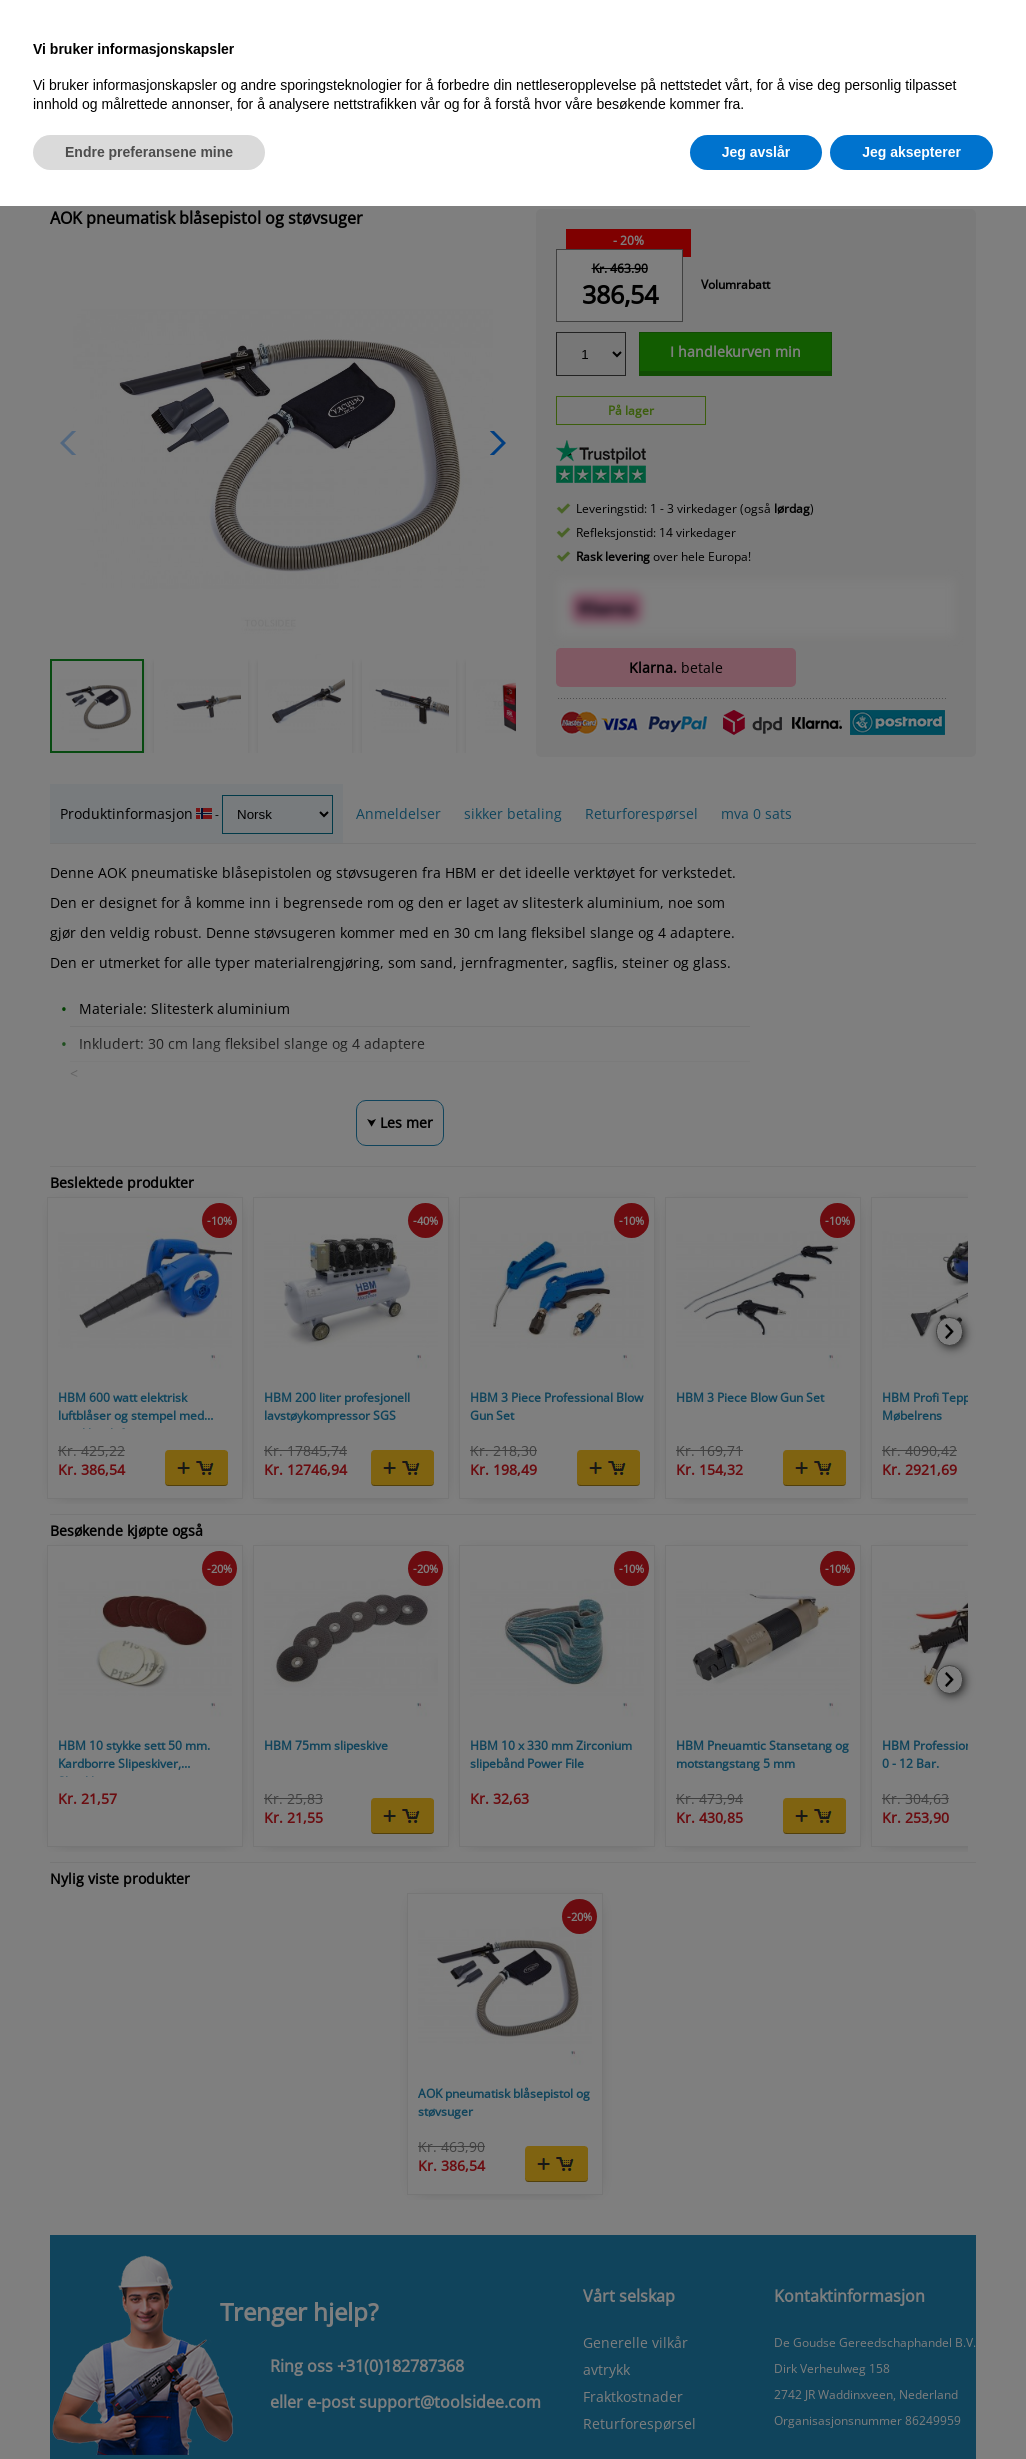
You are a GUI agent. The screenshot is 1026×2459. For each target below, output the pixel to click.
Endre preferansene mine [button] (149, 152)
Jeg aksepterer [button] (911, 152)
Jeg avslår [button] (756, 152)
